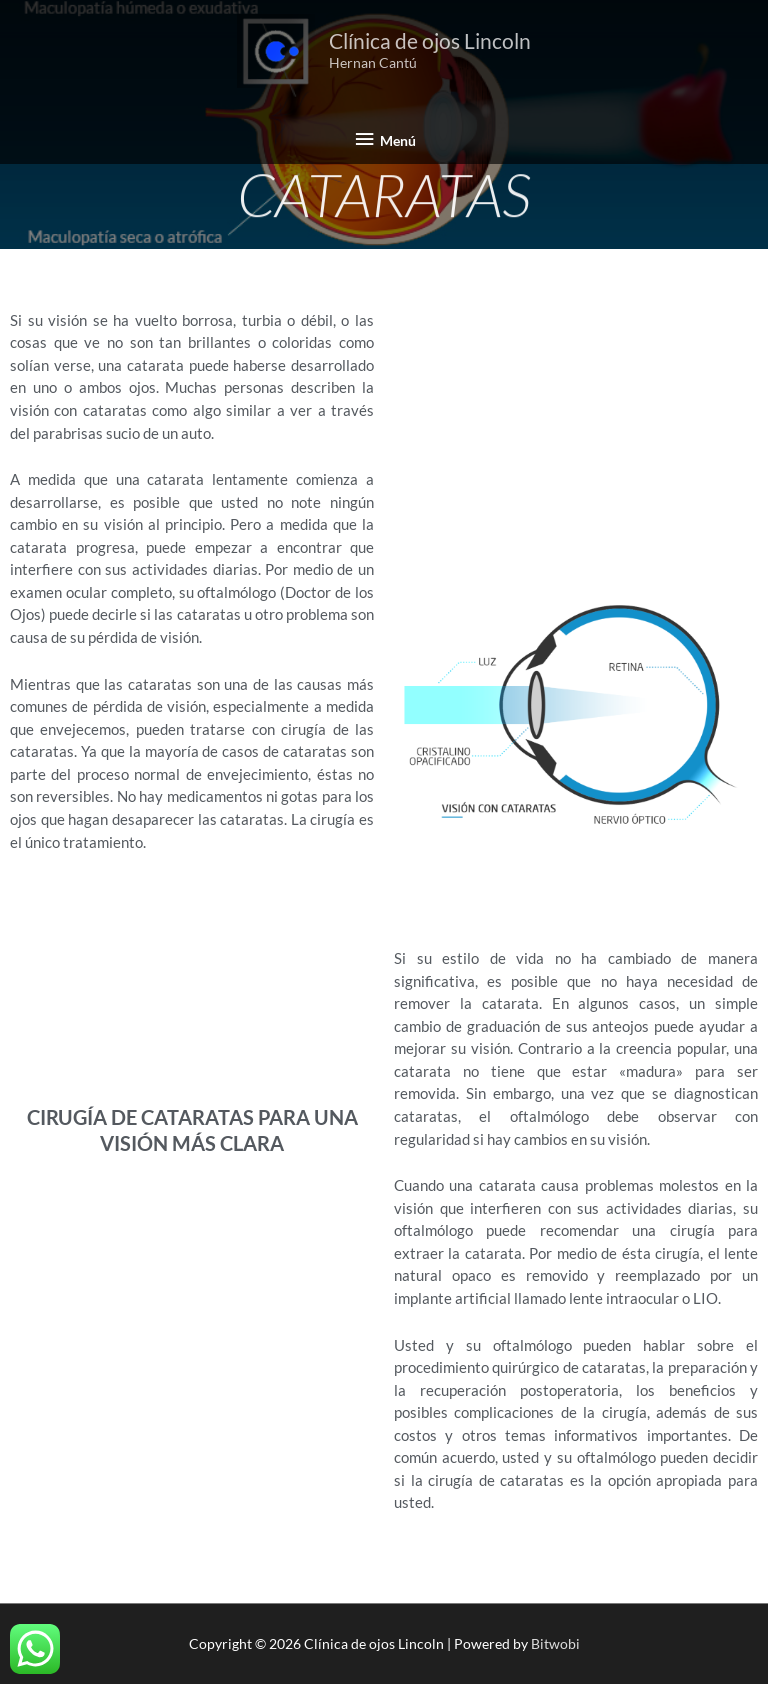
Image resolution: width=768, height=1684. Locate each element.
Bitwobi (555, 1643)
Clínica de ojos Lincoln (430, 40)
